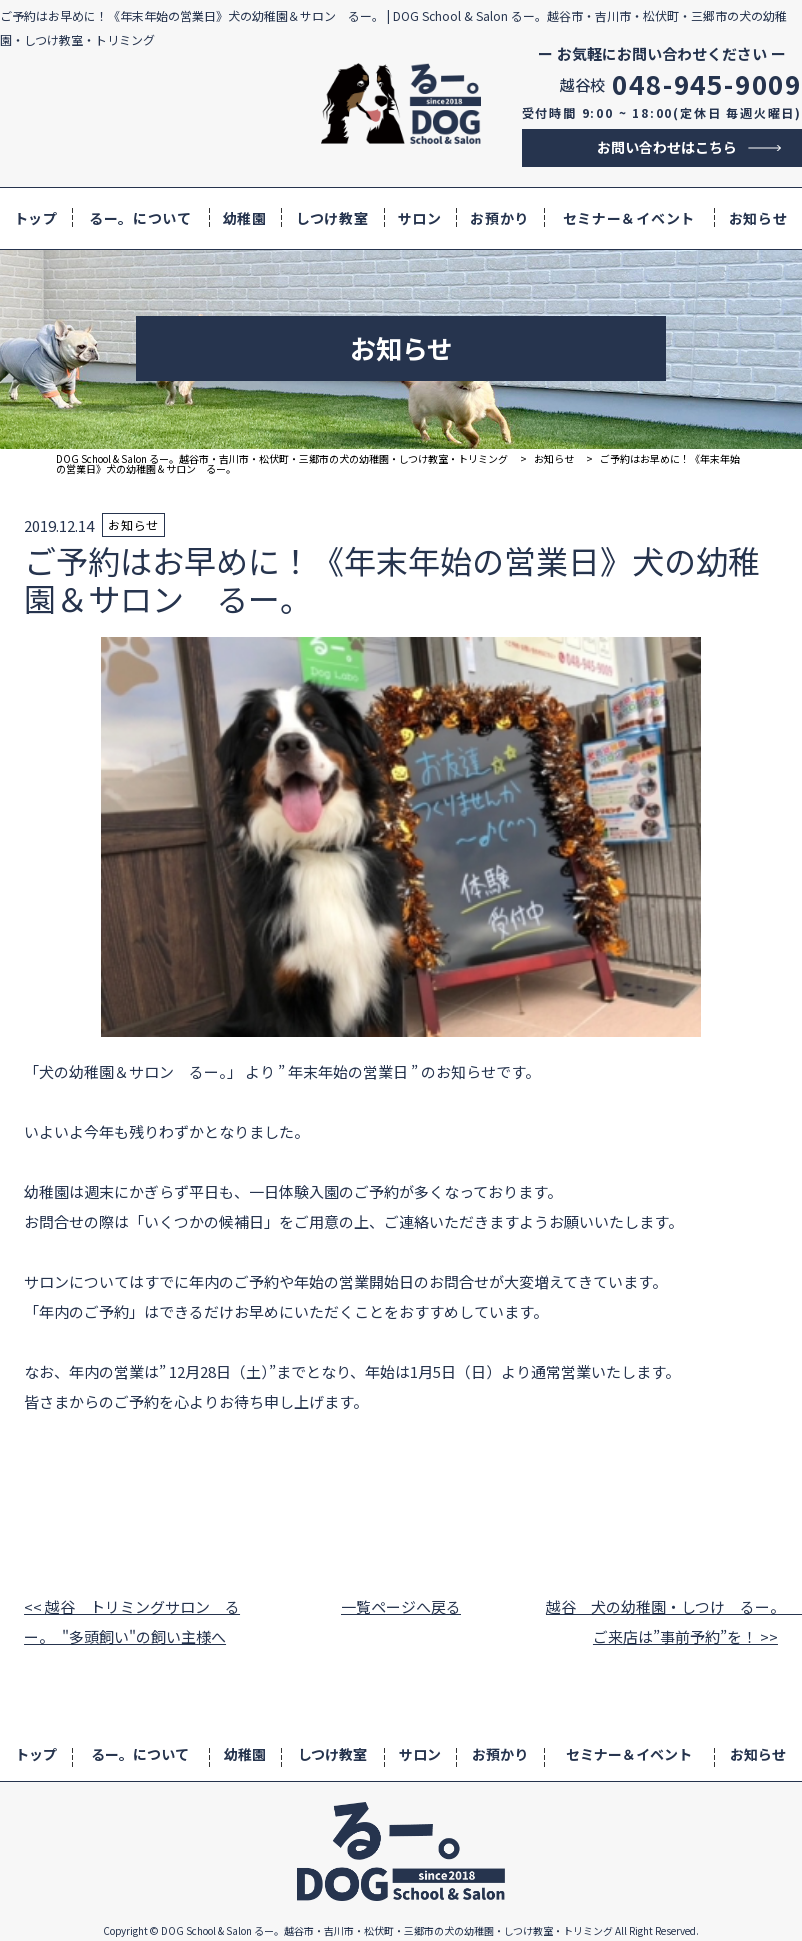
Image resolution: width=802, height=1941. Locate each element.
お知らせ (758, 218)
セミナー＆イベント (629, 218)
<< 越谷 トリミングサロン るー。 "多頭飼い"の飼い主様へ (132, 1621)
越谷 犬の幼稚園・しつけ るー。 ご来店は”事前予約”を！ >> (662, 1621)
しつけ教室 (332, 218)
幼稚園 (245, 218)
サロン (420, 218)
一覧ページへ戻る (401, 1606)
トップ (36, 218)
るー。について (140, 218)
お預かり (499, 218)
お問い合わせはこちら (667, 147)
